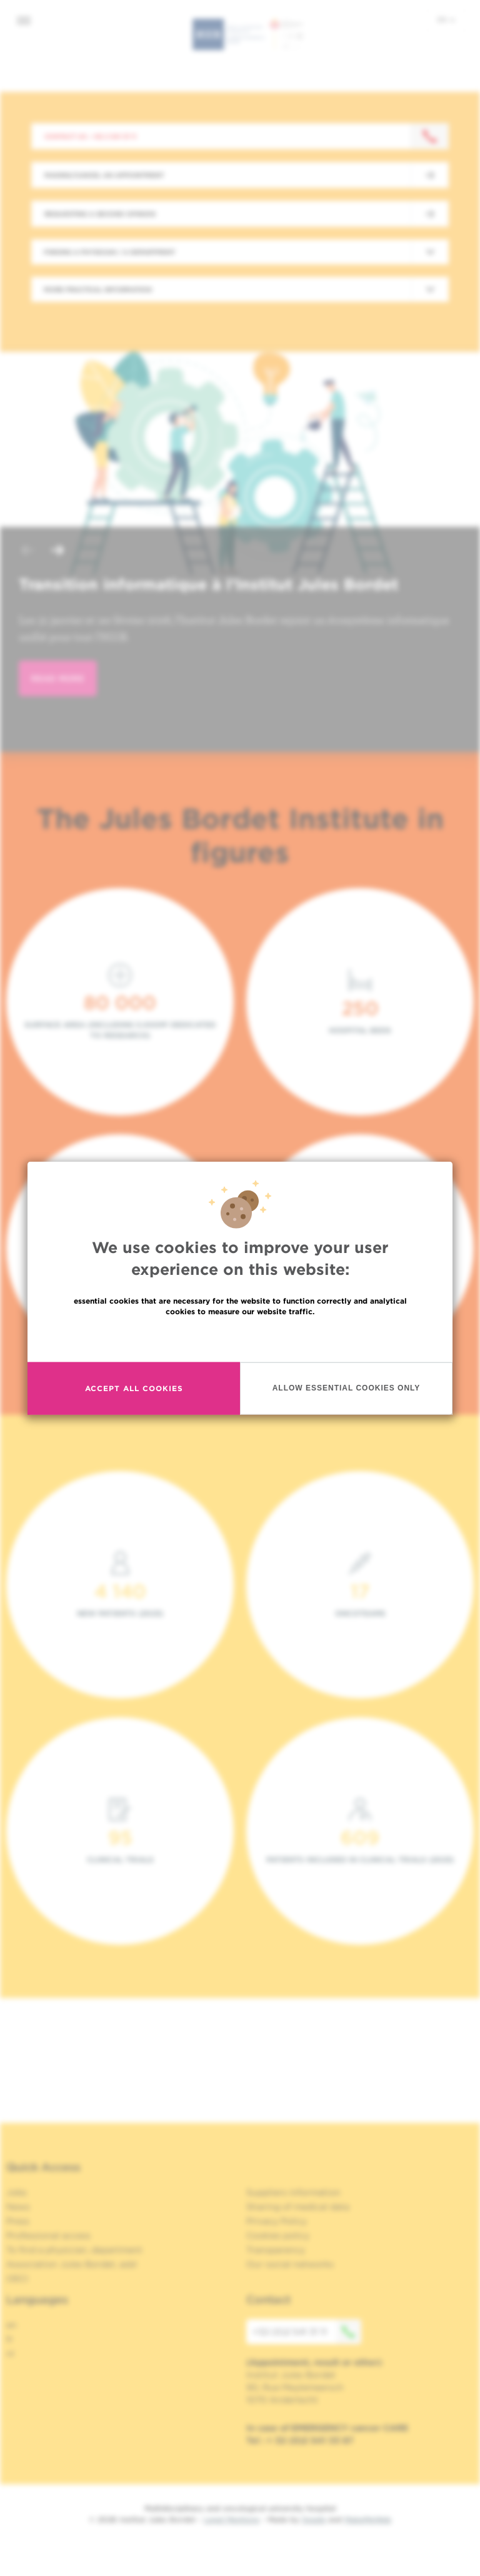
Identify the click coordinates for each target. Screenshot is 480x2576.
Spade (314, 2519)
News (18, 2207)
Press (17, 2221)
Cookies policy (277, 2235)
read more (57, 678)
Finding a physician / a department (109, 252)
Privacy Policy (276, 2221)
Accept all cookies (134, 1388)
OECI (17, 2279)
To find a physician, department (74, 2250)
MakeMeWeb (367, 2519)
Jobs (16, 2192)
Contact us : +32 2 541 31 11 (90, 136)
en (446, 19)
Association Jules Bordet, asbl (71, 2264)
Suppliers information (293, 2192)
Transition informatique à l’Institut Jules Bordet (208, 584)
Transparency (275, 2250)
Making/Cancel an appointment (104, 175)
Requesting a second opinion (100, 213)
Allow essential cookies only (346, 1388)
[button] (27, 551)
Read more (240, 1337)
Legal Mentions (231, 2519)
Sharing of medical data (297, 2207)
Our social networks (290, 2264)
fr (9, 2339)
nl (10, 2354)
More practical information (98, 289)
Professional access (48, 2235)
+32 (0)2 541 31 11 (306, 2331)
